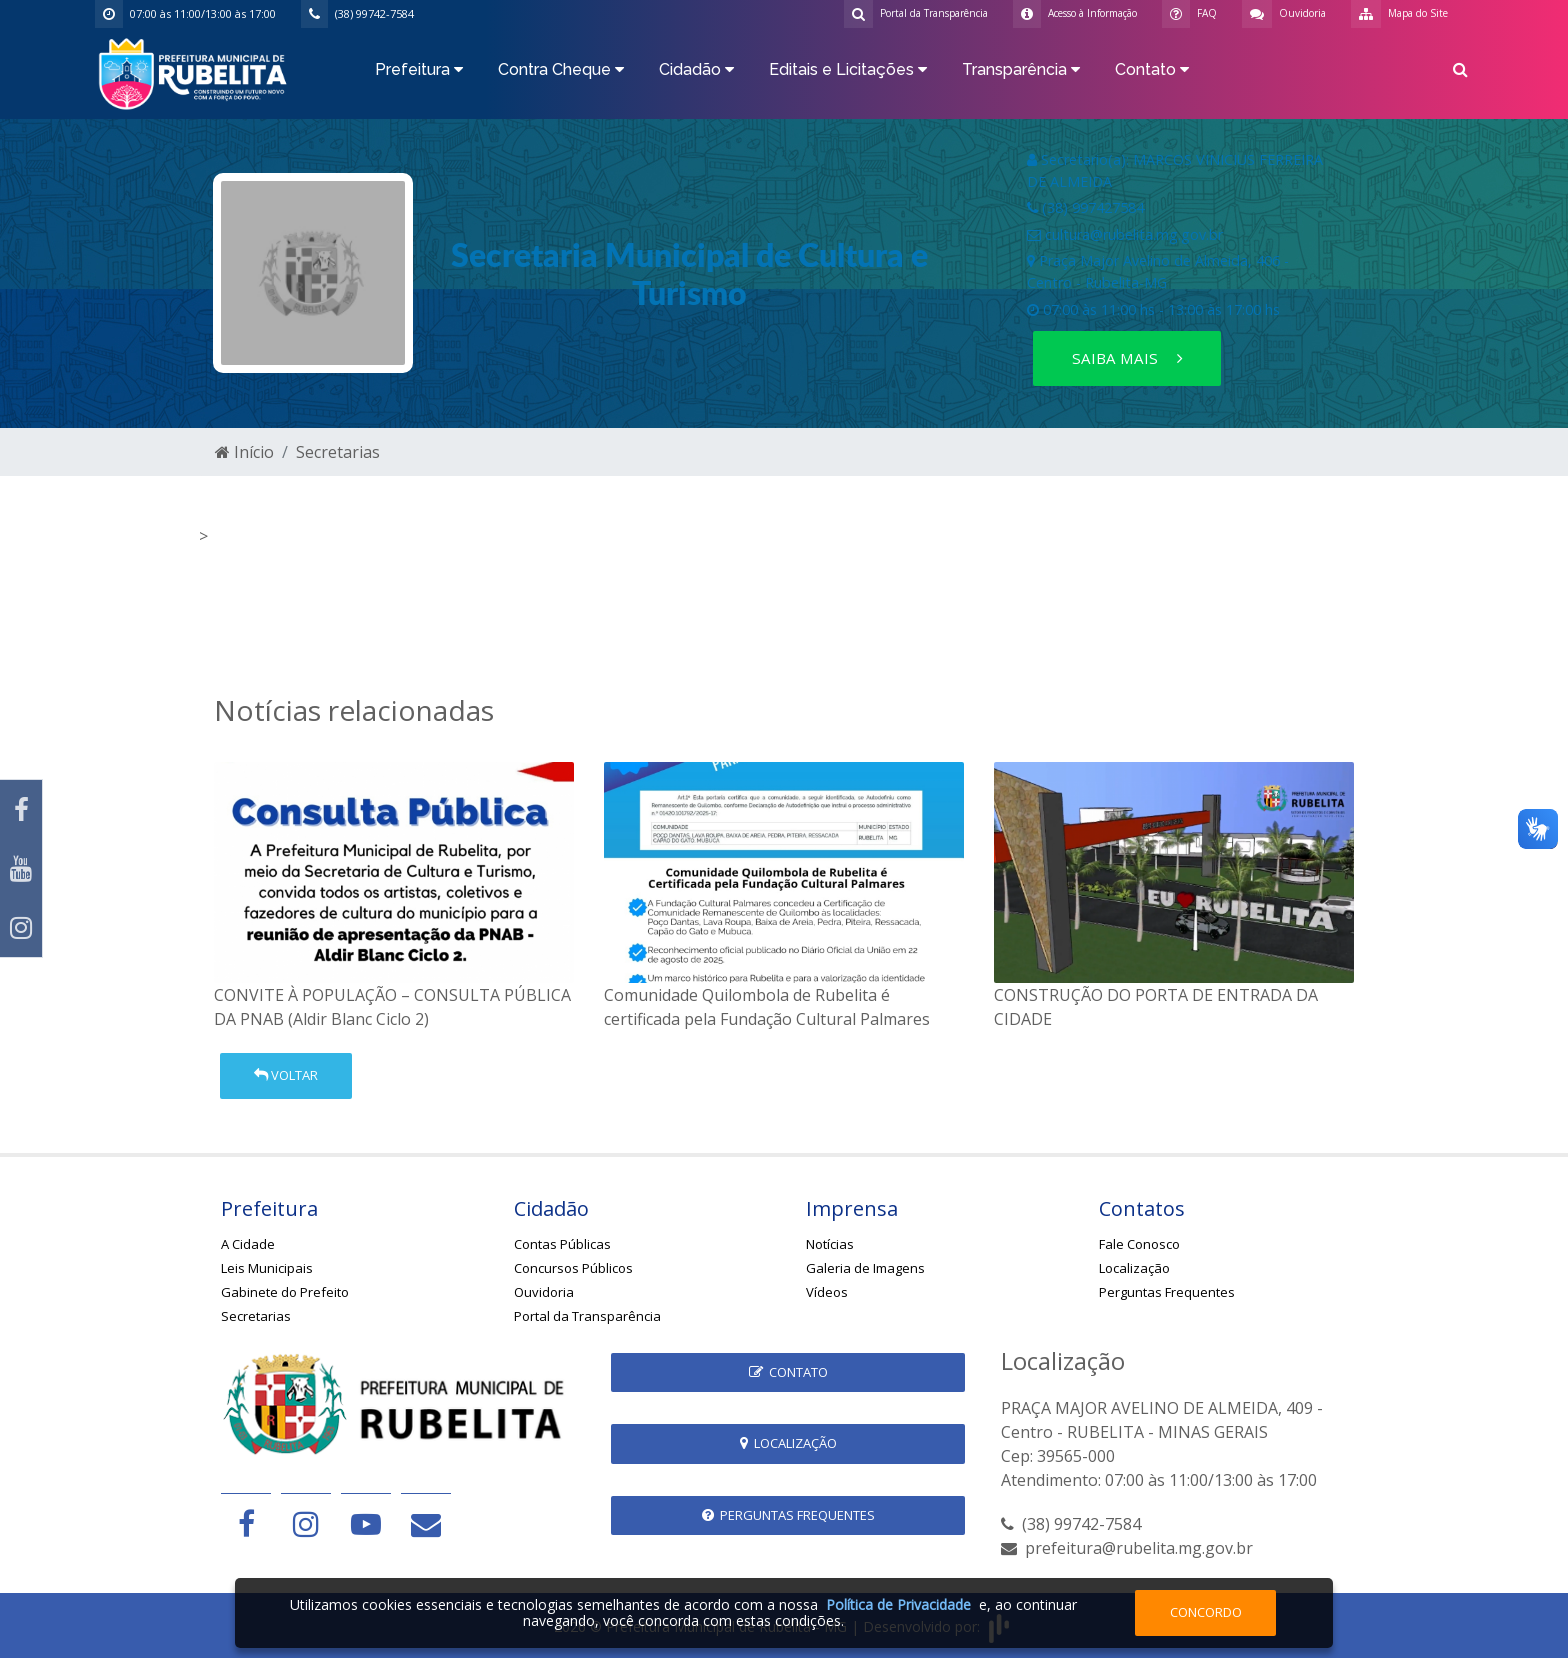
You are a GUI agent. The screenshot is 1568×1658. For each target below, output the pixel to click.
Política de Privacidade (898, 1604)
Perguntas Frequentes (1167, 1292)
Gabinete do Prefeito (285, 1292)
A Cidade (248, 1244)
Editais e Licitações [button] (848, 69)
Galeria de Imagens (865, 1268)
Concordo (1206, 1612)
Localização (1134, 1268)
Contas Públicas (562, 1244)
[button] (1460, 72)
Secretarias (338, 452)
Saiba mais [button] (1127, 358)
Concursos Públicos (573, 1268)
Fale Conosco (1139, 1244)
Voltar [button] (286, 1075)
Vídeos (827, 1292)
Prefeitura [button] (419, 69)
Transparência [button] (1021, 69)
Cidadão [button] (696, 69)
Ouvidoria (544, 1292)
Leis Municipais (267, 1268)
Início (244, 452)
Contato (788, 1372)
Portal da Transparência (587, 1316)
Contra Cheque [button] (561, 69)
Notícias (830, 1244)
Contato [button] (1152, 69)
